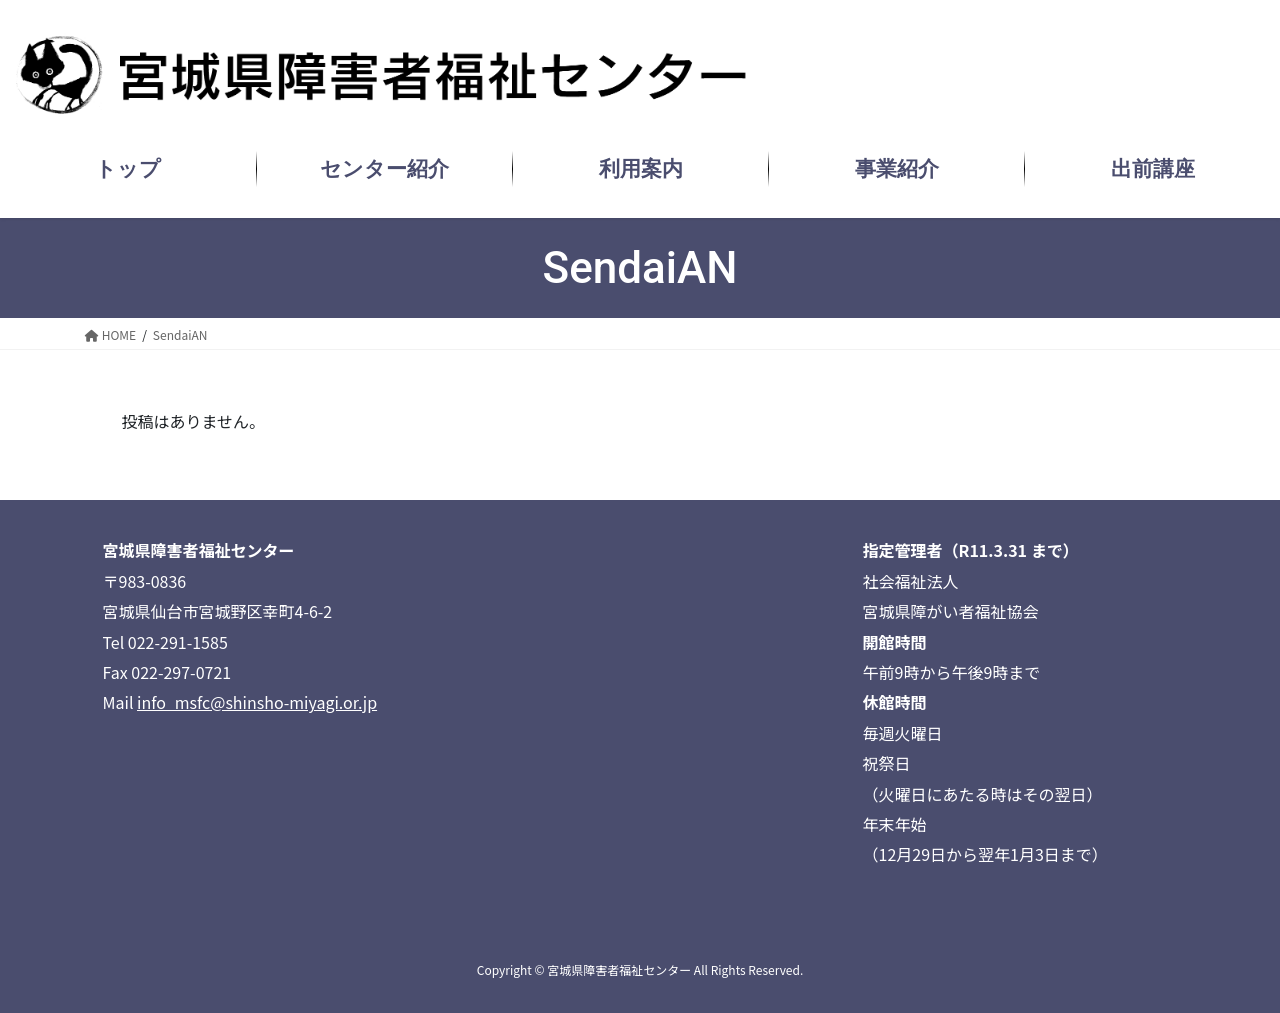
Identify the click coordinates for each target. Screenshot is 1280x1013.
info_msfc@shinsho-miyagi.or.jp (257, 702)
